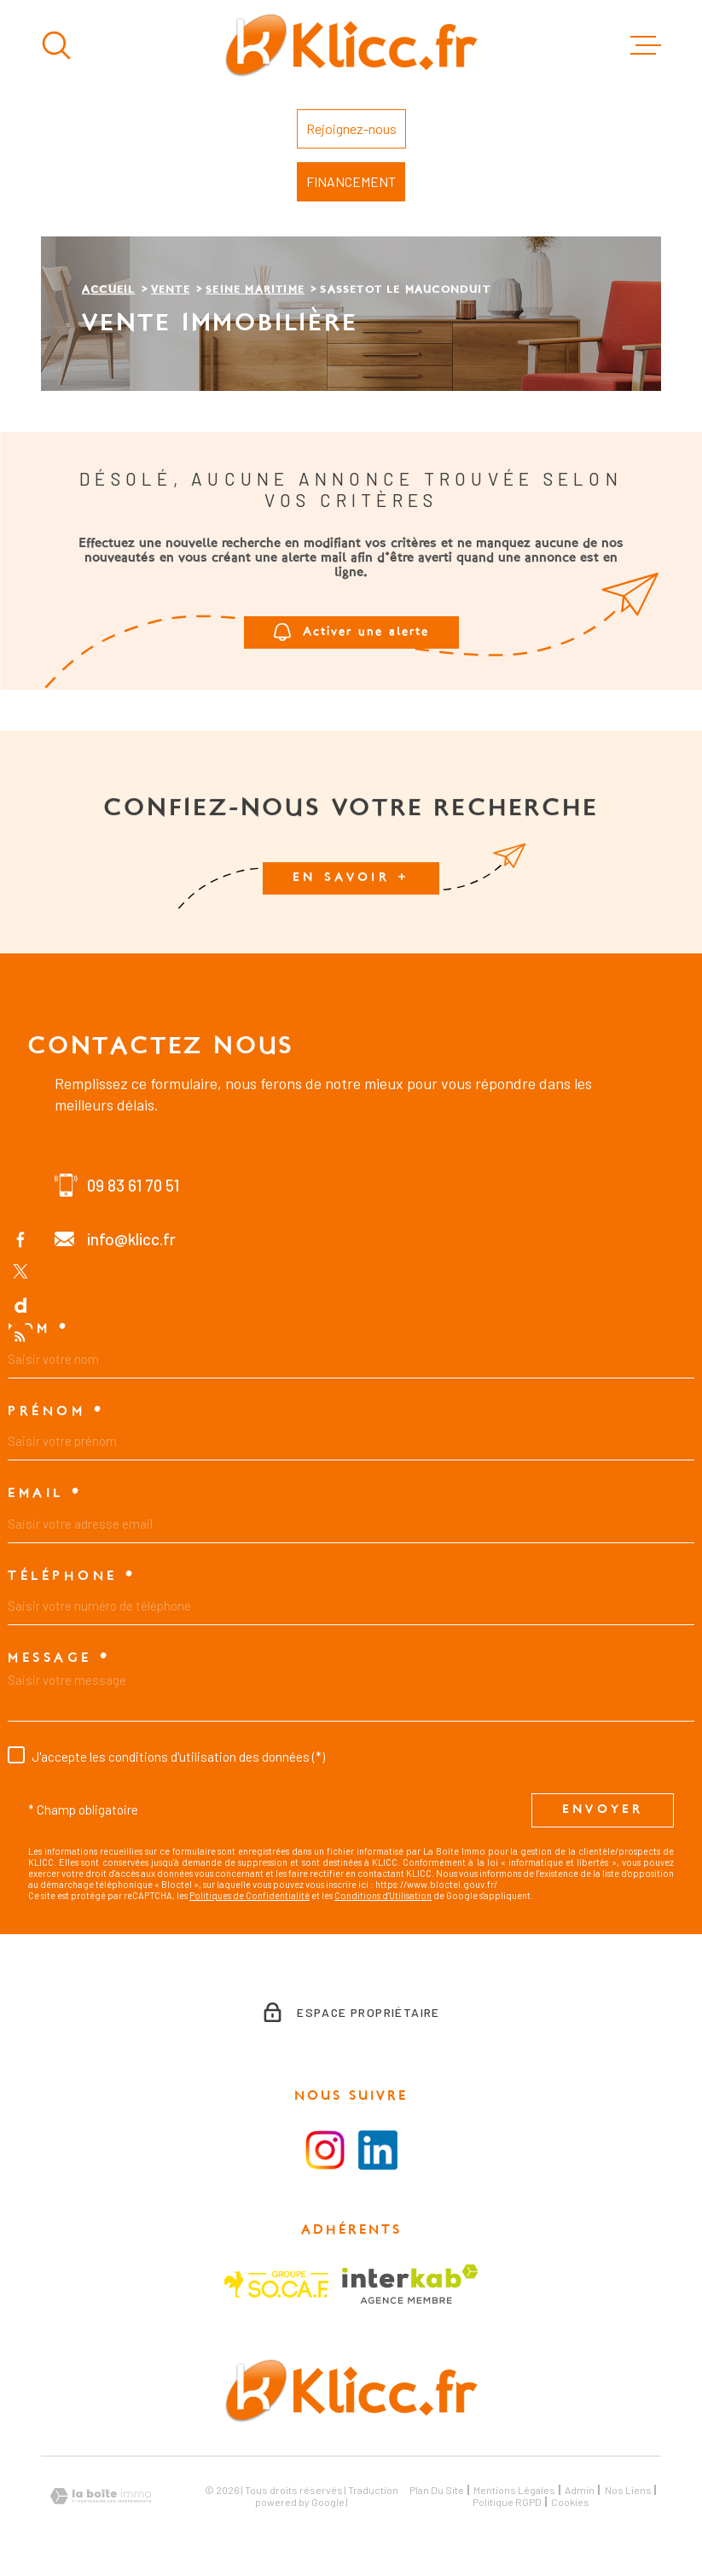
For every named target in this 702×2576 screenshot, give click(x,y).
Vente (170, 290)
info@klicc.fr (131, 1239)
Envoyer (602, 1809)
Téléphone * (72, 1576)
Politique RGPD (507, 2502)
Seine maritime (255, 290)
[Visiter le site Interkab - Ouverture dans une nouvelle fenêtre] (410, 2284)
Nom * (39, 1329)
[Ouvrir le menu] (645, 45)
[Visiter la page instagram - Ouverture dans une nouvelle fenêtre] (325, 2150)
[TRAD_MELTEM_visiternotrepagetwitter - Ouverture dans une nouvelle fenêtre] (20, 1271)
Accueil (108, 290)
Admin (580, 2490)
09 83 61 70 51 (133, 1185)
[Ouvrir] (56, 45)
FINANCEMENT (351, 181)
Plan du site (436, 2490)
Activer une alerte (351, 633)
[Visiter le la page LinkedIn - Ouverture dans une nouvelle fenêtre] (377, 2150)
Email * (45, 1494)
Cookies (570, 2502)
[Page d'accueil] (351, 45)
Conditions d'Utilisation (383, 1895)
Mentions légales (514, 2490)
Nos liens (628, 2490)
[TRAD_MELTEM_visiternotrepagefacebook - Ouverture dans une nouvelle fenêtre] (20, 1238)
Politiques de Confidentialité (249, 1895)
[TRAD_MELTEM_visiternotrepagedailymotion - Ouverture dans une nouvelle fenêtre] (20, 1304)
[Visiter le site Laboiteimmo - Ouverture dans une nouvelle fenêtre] (100, 2496)
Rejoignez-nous (351, 128)
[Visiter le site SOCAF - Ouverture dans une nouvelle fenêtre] (276, 2284)
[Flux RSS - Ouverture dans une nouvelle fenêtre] (20, 1337)
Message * (59, 1658)
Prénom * (56, 1412)
